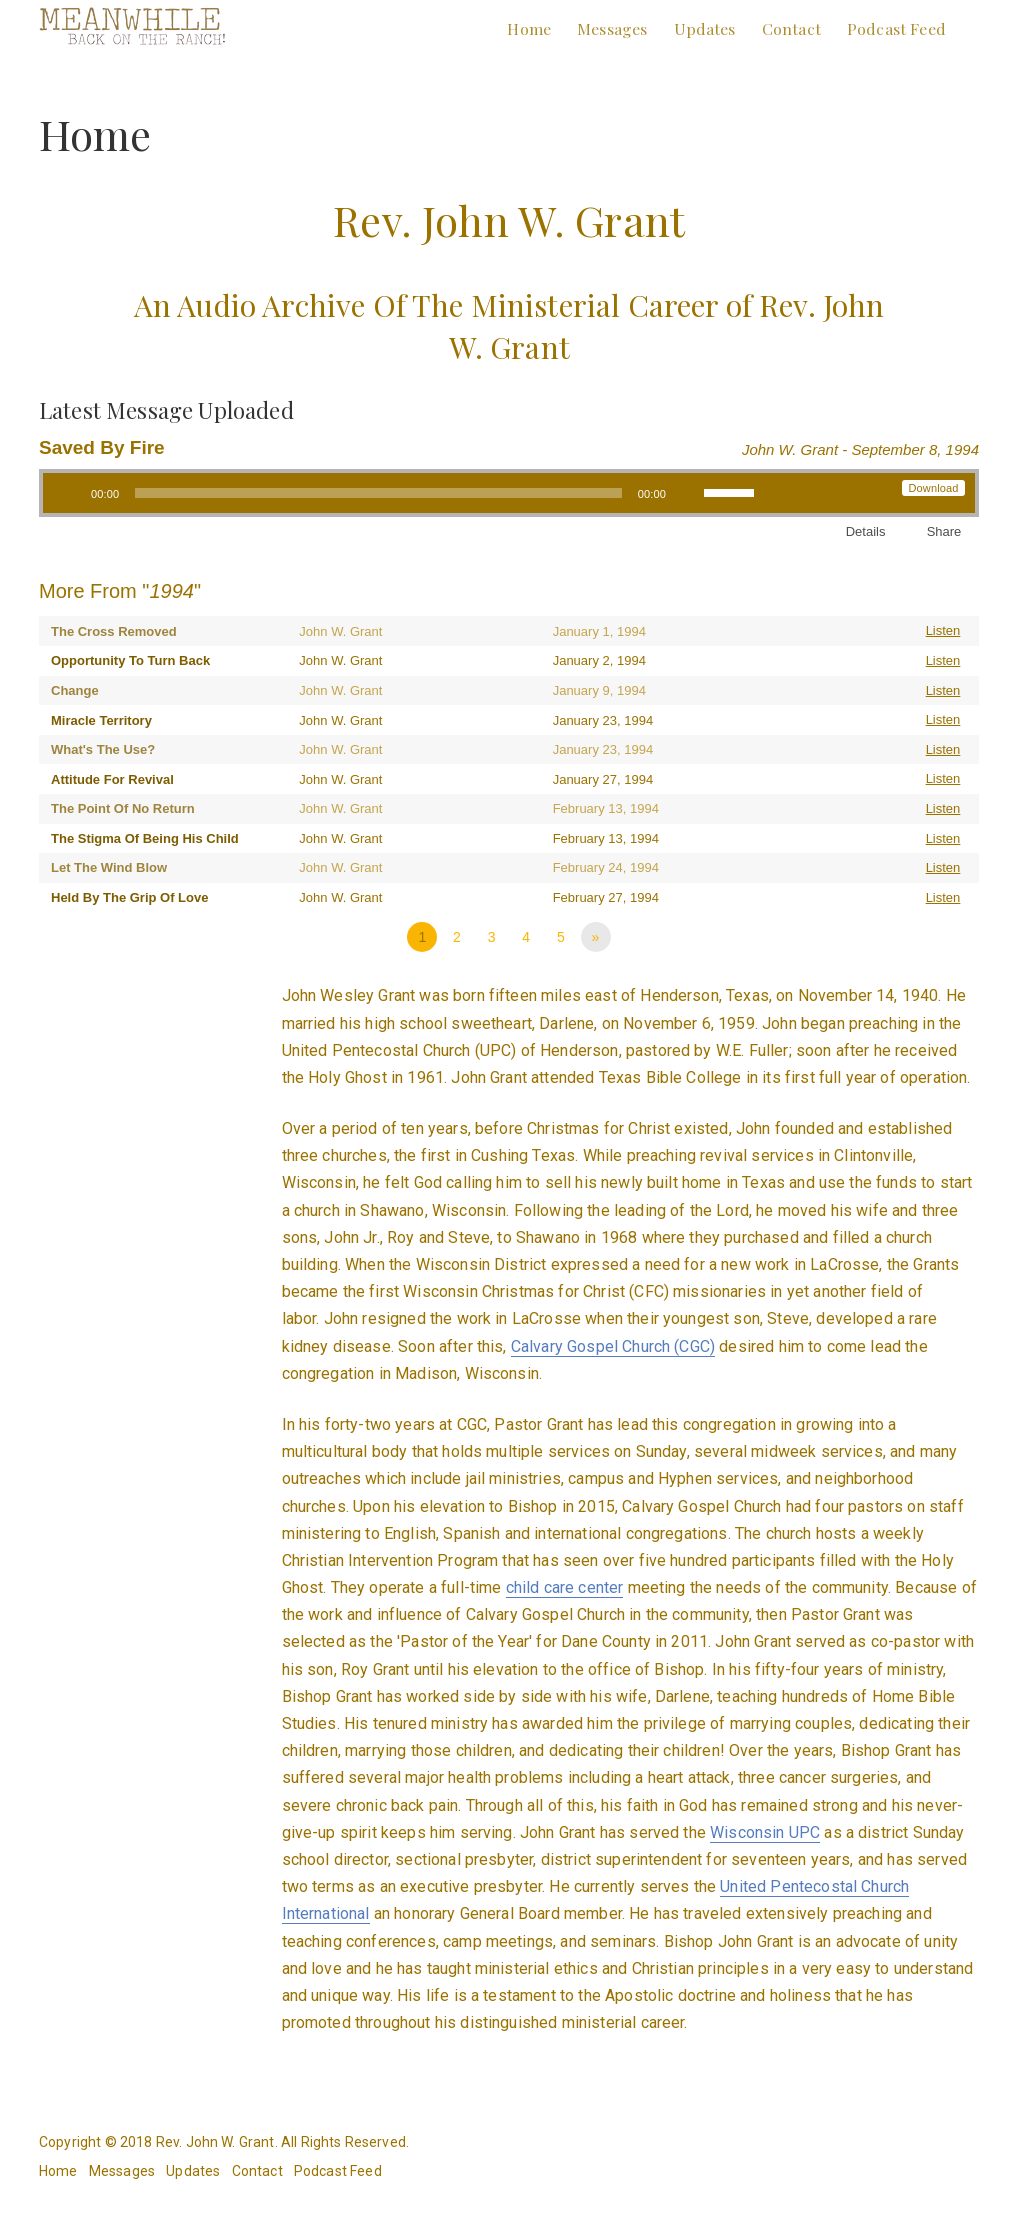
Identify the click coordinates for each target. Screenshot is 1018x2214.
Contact (791, 28)
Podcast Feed (896, 28)
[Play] (69, 493)
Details (866, 531)
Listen (943, 630)
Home (529, 28)
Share (944, 531)
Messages (612, 28)
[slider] (378, 493)
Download (933, 488)
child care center (565, 1587)
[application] (406, 493)
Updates (705, 28)
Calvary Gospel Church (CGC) (613, 1346)
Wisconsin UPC (765, 1832)
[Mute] (688, 493)
